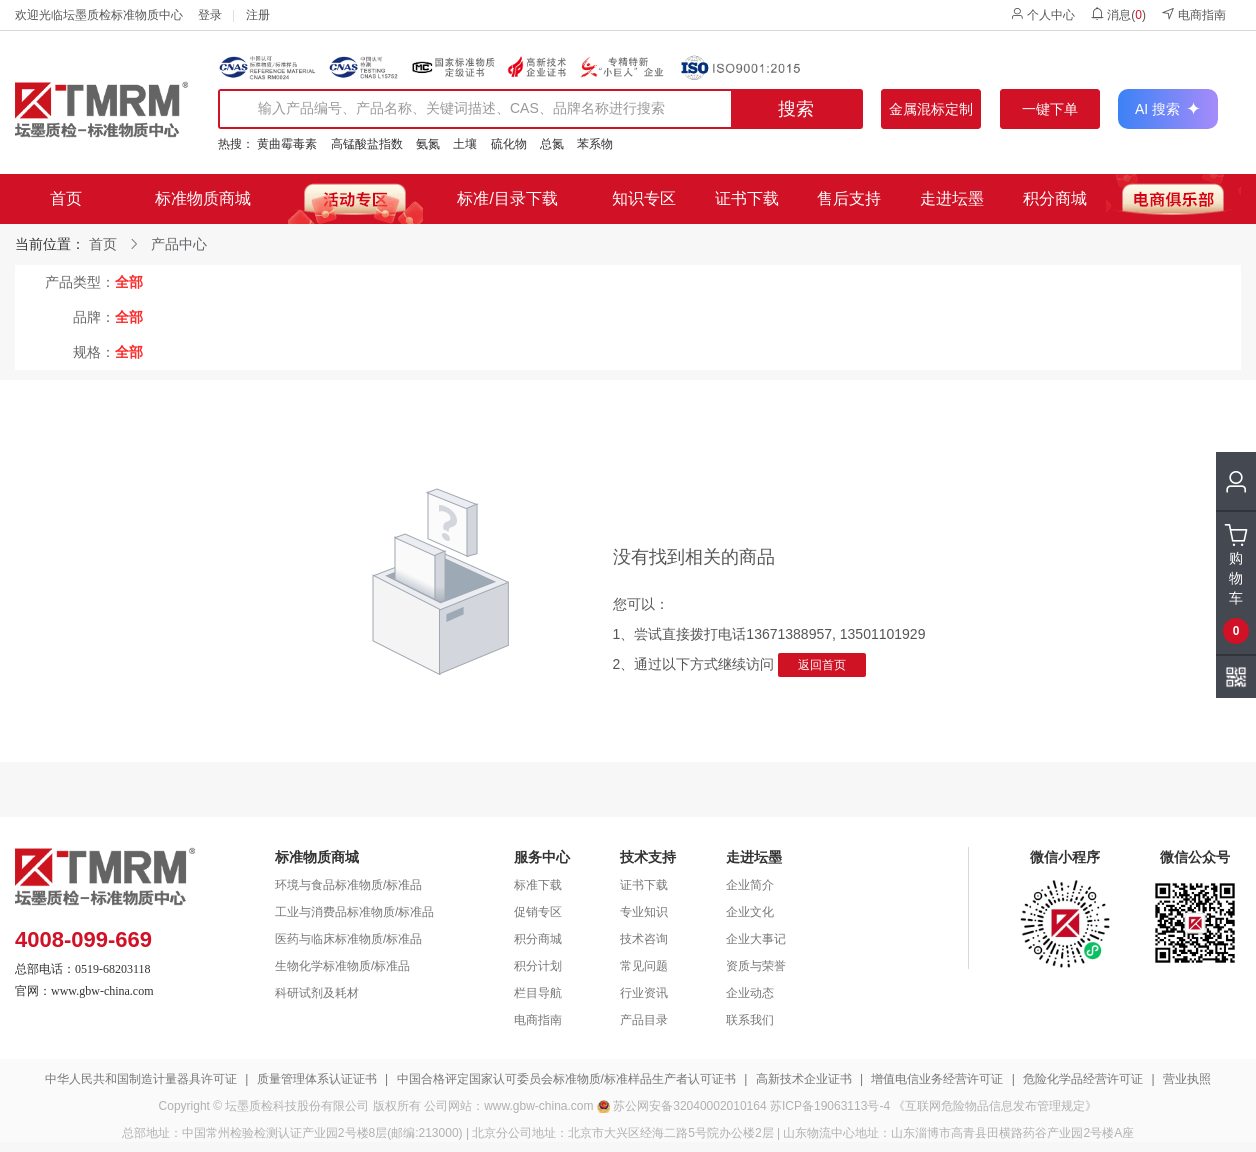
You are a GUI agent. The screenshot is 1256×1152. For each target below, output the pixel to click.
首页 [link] (103, 244)
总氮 (552, 144)
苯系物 (595, 144)
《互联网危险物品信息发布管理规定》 (995, 1106)
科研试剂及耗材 (317, 993)
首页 (66, 198)
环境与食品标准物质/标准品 (348, 885)
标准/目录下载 (507, 198)
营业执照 (1187, 1079)
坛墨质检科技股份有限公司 (297, 1106)
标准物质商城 (203, 198)
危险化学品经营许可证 (1083, 1079)
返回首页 (822, 665)
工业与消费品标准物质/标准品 (354, 912)
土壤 (465, 144)
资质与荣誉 (756, 966)
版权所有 (397, 1106)
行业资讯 (644, 993)
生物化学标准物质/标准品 (342, 966)
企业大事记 (756, 939)
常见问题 (644, 966)
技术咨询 (644, 939)
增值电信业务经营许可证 (937, 1079)
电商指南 (1193, 14)
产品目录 (644, 1020)
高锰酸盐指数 (367, 144)
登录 (210, 15)
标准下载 (538, 885)
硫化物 (509, 144)
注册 (258, 15)
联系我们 (750, 1020)
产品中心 (179, 244)
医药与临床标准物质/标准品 (348, 939)
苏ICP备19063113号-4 (830, 1106)
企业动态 (750, 993)
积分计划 (538, 966)
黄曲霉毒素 (287, 144)
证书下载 (747, 198)
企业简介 (750, 885)
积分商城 (1055, 198)
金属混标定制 (931, 109)
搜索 (796, 109)
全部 (129, 282)
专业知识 (644, 912)
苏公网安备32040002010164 (689, 1106)
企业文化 (750, 912)
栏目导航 (538, 993)
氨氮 (428, 144)
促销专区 (538, 912)
